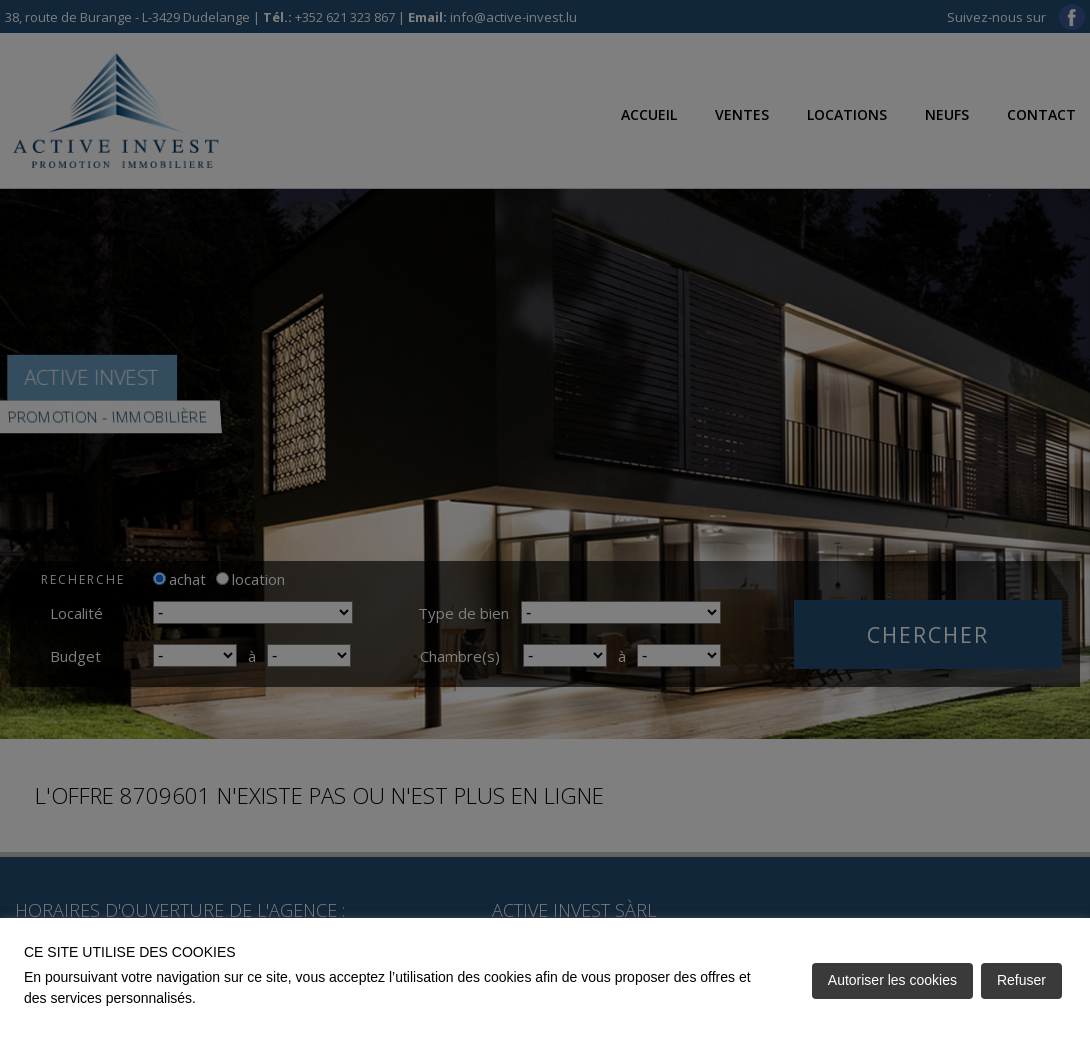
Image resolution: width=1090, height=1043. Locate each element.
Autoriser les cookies (892, 980)
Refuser (1021, 980)
